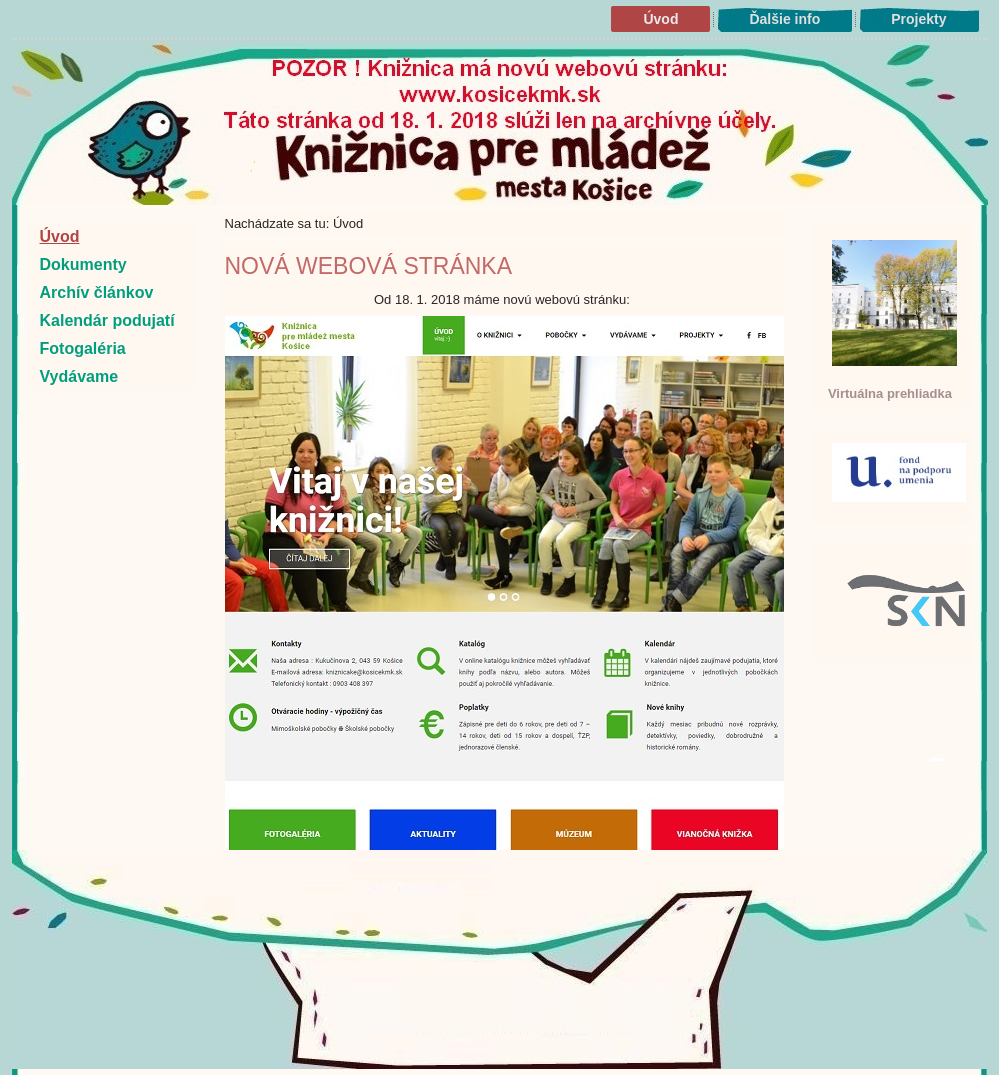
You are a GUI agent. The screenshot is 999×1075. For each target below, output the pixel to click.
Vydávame (79, 376)
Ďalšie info (784, 19)
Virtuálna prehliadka (890, 393)
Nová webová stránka (369, 266)
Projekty (918, 19)
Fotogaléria (83, 348)
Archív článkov (97, 292)
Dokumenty (83, 264)
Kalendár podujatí (107, 320)
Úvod (660, 19)
